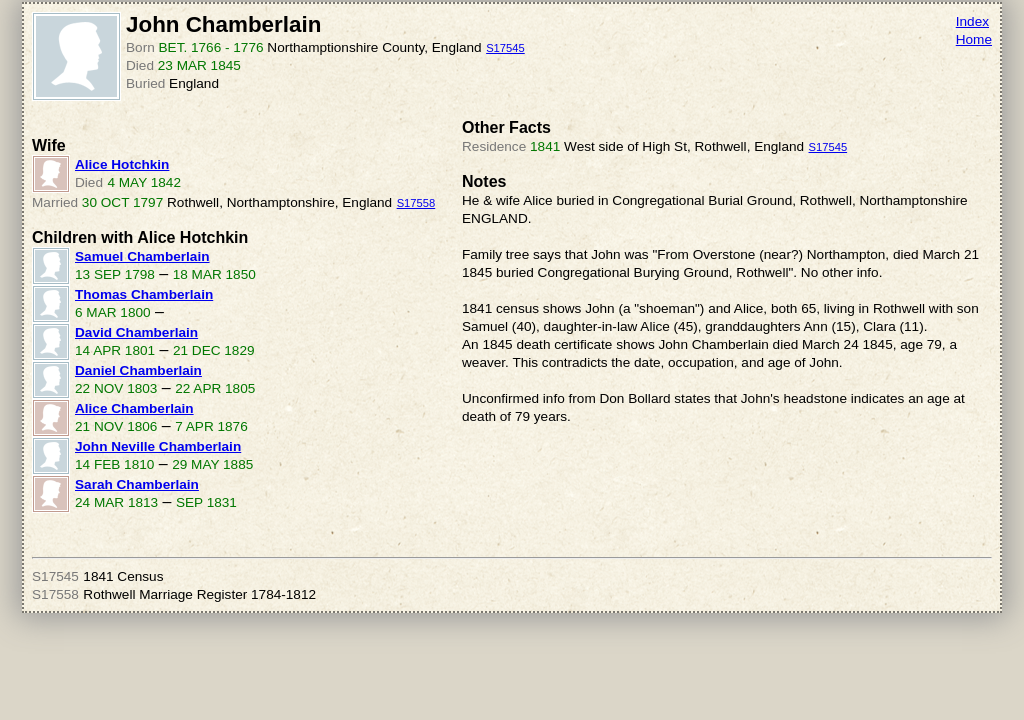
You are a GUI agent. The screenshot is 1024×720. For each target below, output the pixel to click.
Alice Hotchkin (122, 164)
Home (974, 39)
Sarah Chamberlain (137, 484)
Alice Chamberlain (134, 408)
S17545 (505, 48)
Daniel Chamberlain (138, 370)
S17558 (416, 203)
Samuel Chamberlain (142, 256)
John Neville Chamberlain (158, 446)
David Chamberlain (136, 332)
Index (972, 21)
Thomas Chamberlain (144, 294)
